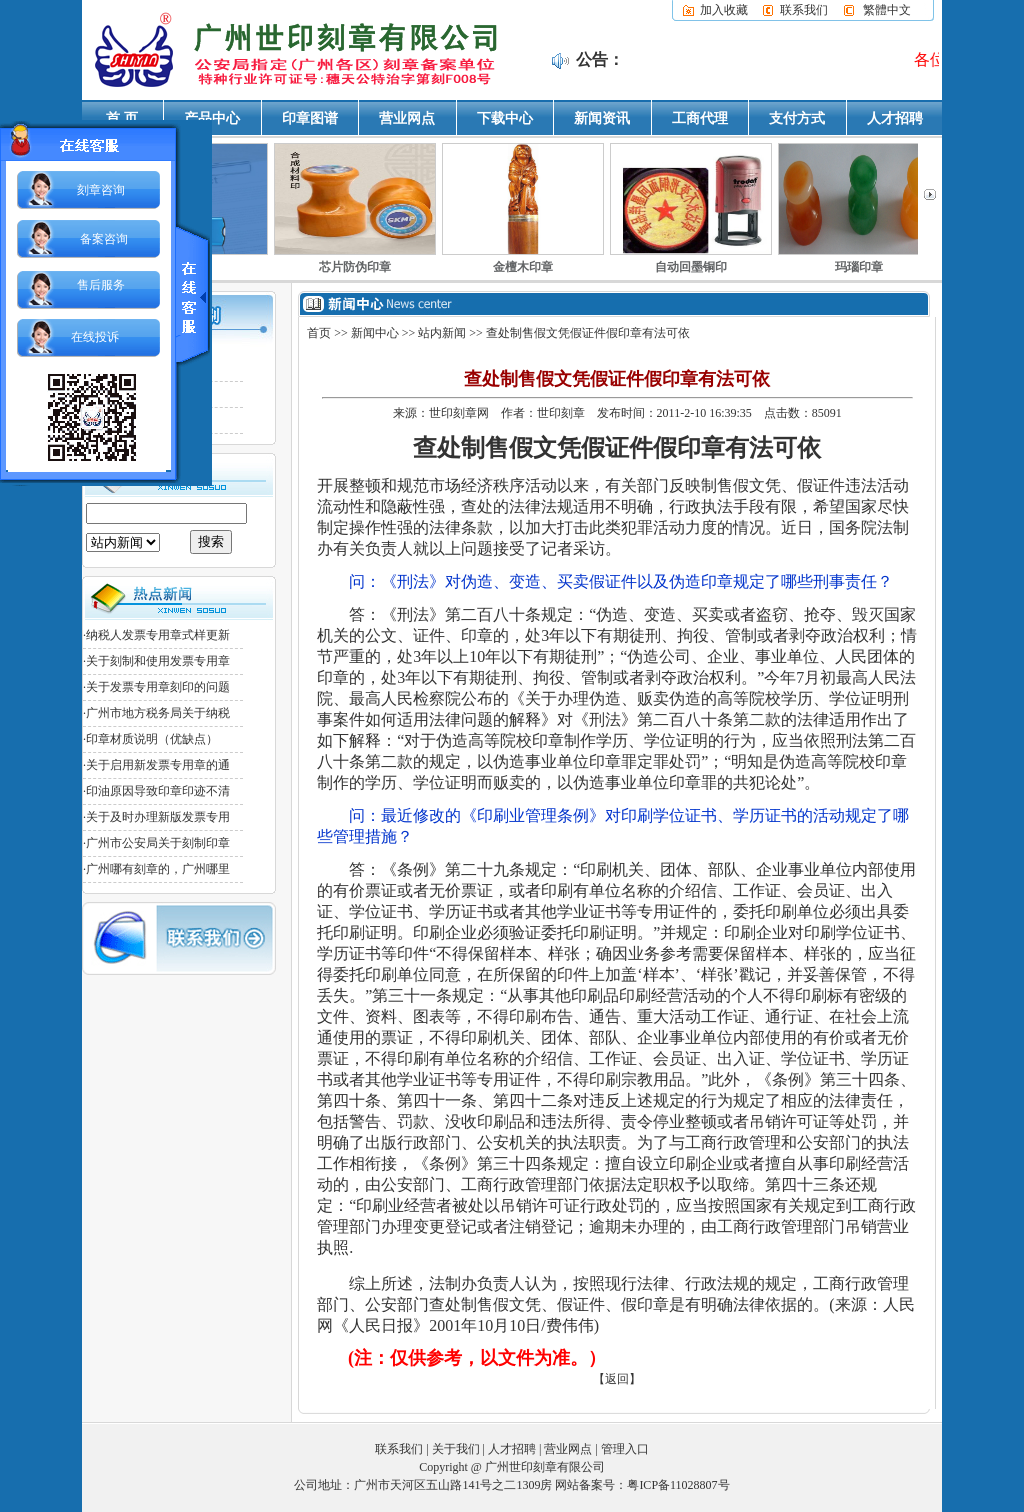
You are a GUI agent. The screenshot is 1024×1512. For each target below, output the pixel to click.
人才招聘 (895, 118)
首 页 (122, 118)
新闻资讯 (602, 118)
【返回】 (617, 1379)
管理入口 (625, 1449)
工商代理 (700, 118)
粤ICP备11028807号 (678, 1485)
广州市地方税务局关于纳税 (158, 713)
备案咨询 (104, 239)
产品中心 (212, 118)
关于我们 (456, 1449)
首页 (319, 333)
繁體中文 (887, 10)
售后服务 (101, 285)
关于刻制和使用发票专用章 (158, 661)
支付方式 (797, 118)
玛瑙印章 (859, 267)
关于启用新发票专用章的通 (158, 765)
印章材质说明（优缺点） (152, 739)
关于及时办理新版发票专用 (158, 817)
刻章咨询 (101, 190)
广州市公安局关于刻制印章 (158, 843)
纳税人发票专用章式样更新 (158, 635)
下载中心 (505, 118)
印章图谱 (310, 118)
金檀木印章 (523, 267)
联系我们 (804, 10)
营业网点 (407, 118)
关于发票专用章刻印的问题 (158, 687)
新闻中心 (375, 333)
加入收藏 (724, 10)
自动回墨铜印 (691, 267)
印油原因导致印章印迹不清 (158, 791)
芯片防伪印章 (355, 267)
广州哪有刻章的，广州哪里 (158, 869)
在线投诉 (95, 337)
